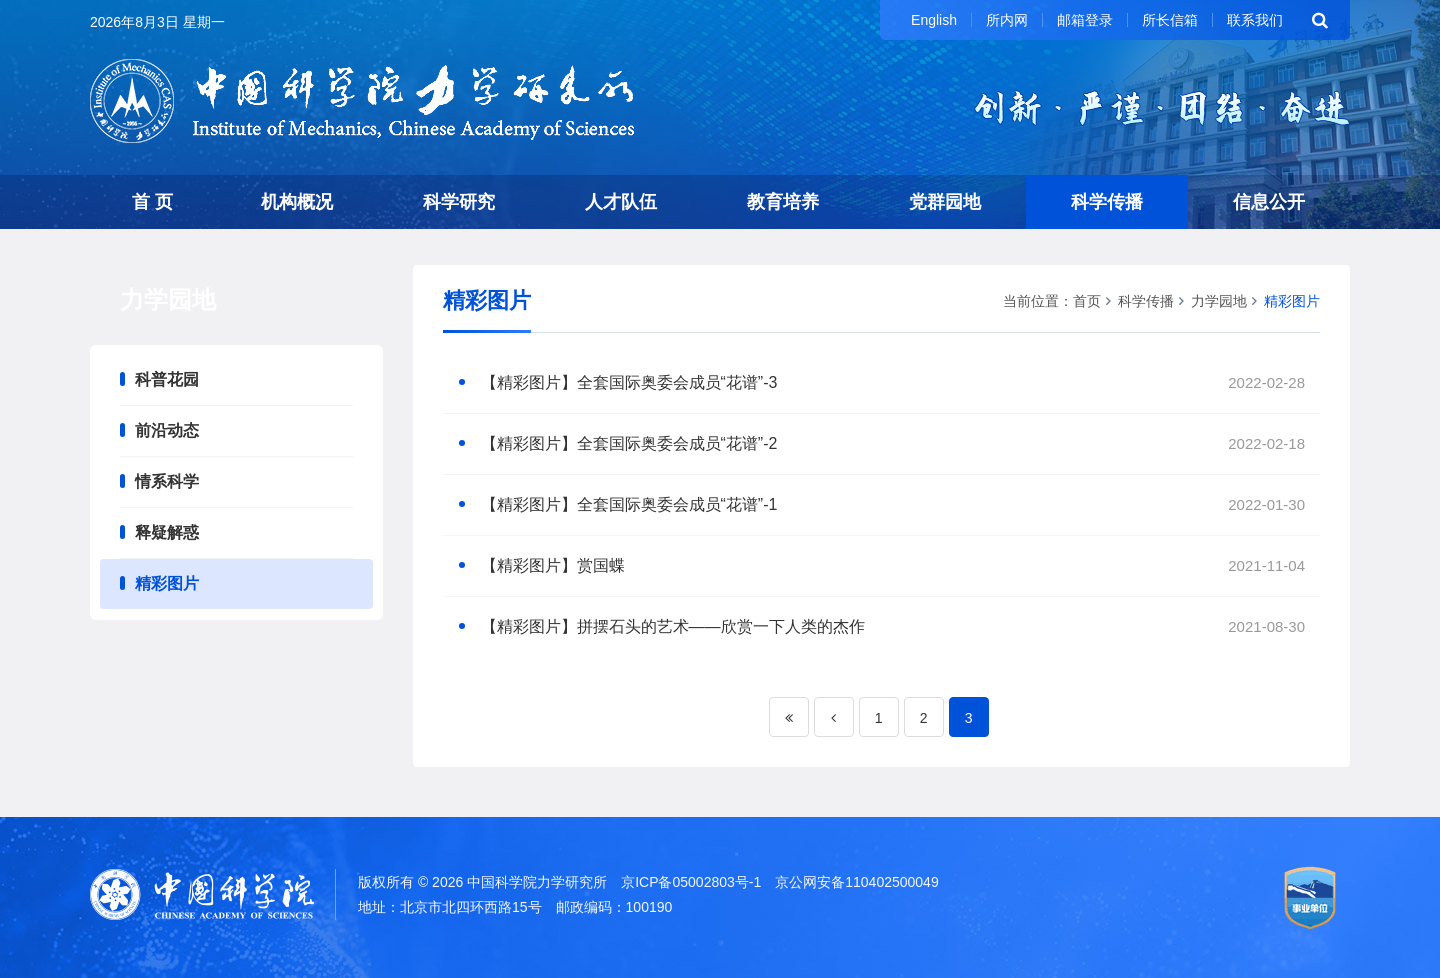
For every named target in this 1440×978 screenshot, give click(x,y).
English (934, 20)
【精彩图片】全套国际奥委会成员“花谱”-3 (629, 382)
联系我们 (1255, 20)
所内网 (1007, 20)
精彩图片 (167, 583)
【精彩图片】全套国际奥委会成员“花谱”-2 (629, 443)
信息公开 (1269, 202)
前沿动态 (167, 430)
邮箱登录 (1085, 20)
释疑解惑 (167, 532)
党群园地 (945, 202)
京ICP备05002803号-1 (691, 882)
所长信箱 (1170, 20)
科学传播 (1107, 202)
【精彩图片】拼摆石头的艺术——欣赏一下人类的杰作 (673, 626)
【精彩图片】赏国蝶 (553, 565)
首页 (1087, 301)
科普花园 (167, 379)
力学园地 (1219, 301)
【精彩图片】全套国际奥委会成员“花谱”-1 (629, 504)
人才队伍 (621, 202)
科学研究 (459, 202)
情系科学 (167, 481)
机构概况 (297, 202)
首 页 (152, 202)
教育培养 (783, 202)
